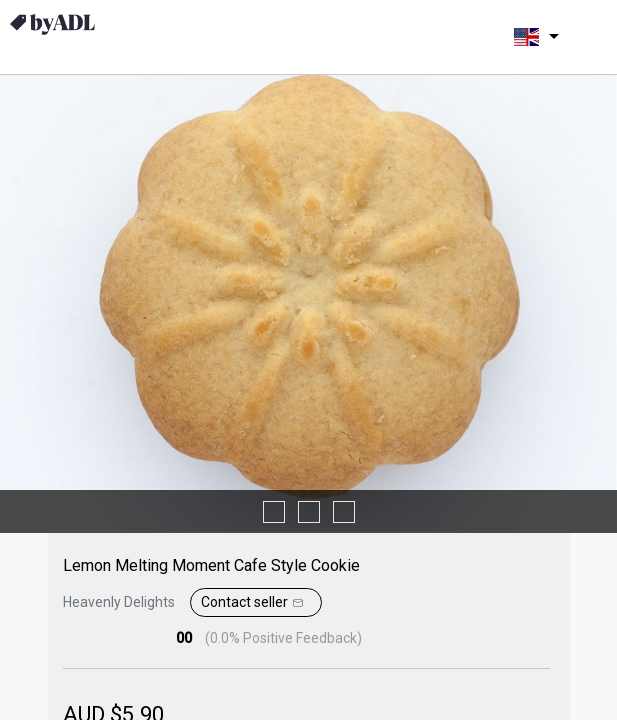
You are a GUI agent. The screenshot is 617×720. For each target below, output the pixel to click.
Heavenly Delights (119, 602)
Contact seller (254, 603)
